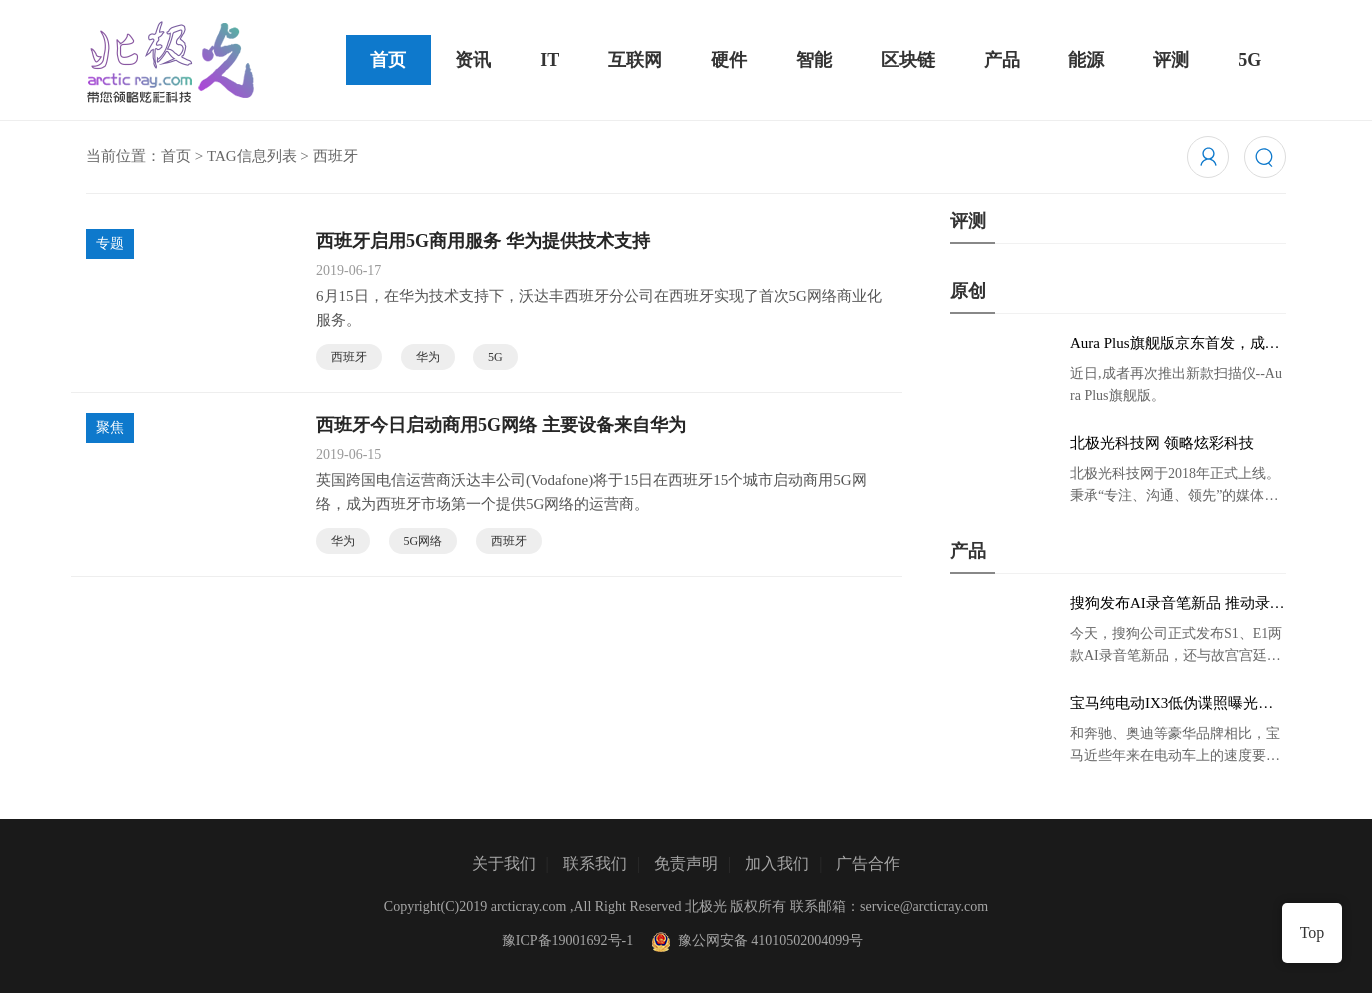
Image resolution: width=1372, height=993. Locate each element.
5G (1249, 60)
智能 (814, 60)
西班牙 (349, 357)
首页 (388, 60)
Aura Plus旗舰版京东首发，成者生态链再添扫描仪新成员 (1175, 344)
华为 (428, 357)
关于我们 (504, 863)
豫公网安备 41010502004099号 (755, 940)
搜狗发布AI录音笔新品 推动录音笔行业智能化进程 (1177, 604)
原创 (968, 291)
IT (549, 60)
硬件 (729, 60)
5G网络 (423, 541)
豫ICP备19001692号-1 (567, 940)
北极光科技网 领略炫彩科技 (1162, 443)
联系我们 (595, 863)
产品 (1002, 60)
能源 (1086, 60)
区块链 (908, 60)
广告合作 (868, 863)
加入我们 (777, 863)
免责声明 (686, 863)
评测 (1171, 60)
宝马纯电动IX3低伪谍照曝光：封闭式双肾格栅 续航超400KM (1171, 704)
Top (1312, 932)
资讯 (473, 60)
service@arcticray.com (924, 906)
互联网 (635, 60)
